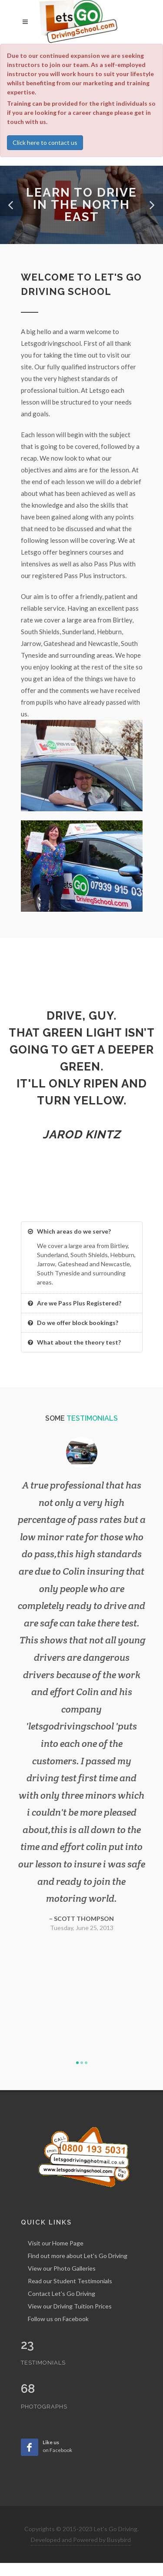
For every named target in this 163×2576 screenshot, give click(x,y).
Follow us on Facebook (58, 2318)
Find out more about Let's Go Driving (77, 2255)
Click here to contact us (45, 142)
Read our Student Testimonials (70, 2281)
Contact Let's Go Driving (61, 2293)
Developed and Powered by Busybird (81, 2539)
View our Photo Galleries (62, 2268)
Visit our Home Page (55, 2243)
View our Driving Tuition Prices (70, 2306)
